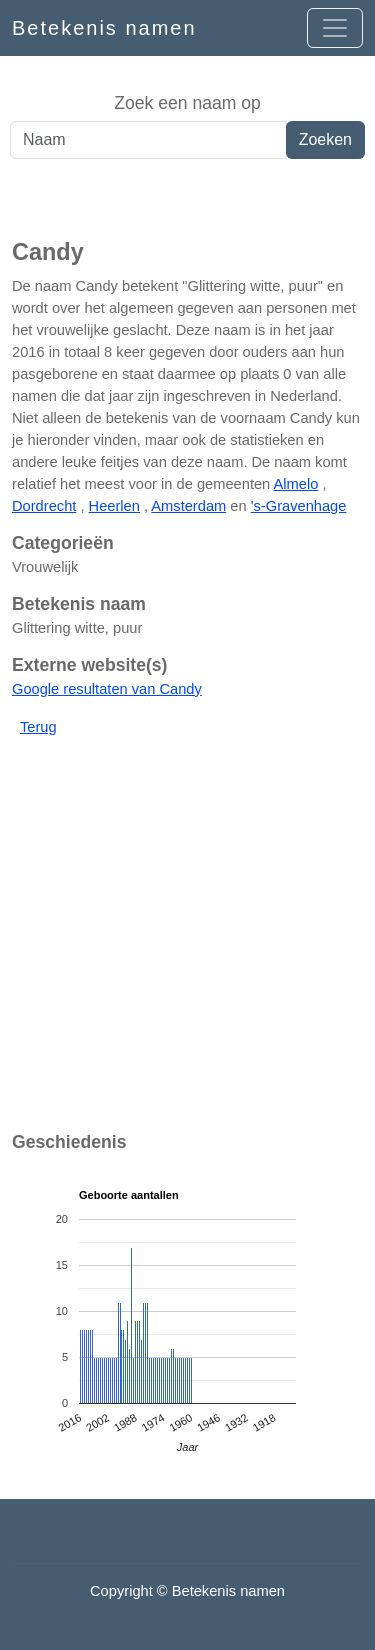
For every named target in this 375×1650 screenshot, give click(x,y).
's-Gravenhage (299, 506)
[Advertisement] (187, 199)
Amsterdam (188, 506)
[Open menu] (335, 28)
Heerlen (114, 506)
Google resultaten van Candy (107, 689)
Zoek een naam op (187, 103)
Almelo (296, 484)
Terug (38, 727)
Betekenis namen (104, 28)
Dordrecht (44, 506)
